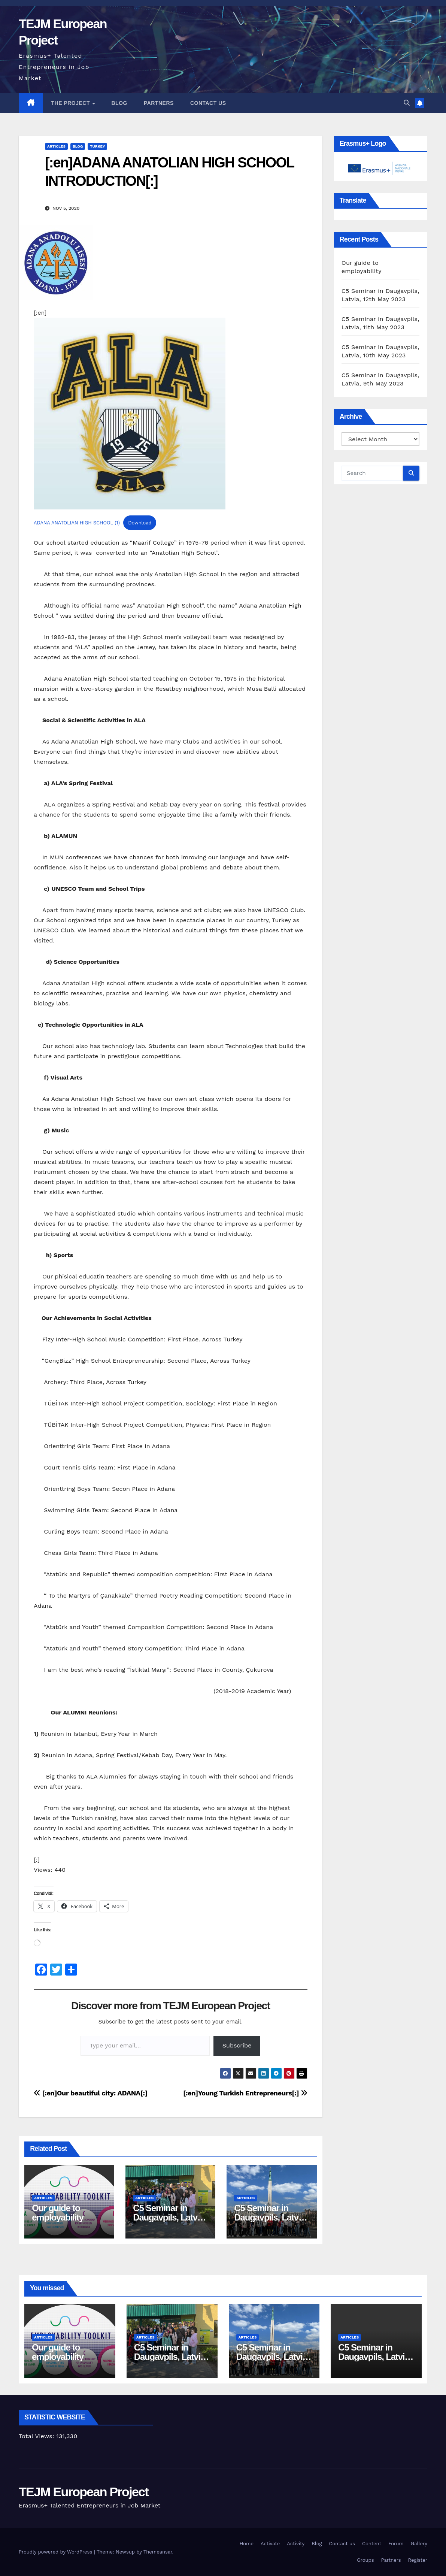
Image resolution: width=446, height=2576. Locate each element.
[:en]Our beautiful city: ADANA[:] (91, 2093)
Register (417, 2560)
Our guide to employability (58, 2212)
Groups (365, 2560)
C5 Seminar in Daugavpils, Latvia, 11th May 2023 (270, 2217)
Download (139, 523)
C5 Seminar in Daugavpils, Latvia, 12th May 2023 (169, 2217)
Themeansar (157, 2552)
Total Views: (37, 2436)
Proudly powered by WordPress (56, 2552)
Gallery (419, 2543)
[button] (407, 102)
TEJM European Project (83, 2492)
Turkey (97, 146)
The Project (71, 103)
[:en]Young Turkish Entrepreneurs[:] (245, 2093)
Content (371, 2543)
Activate (270, 2543)
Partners (159, 103)
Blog (119, 103)
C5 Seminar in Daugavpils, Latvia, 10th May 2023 (374, 2356)
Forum (396, 2543)
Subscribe (237, 2045)
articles (56, 146)
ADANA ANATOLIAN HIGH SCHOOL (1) (77, 523)
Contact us (208, 103)
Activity (295, 2543)
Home (247, 2543)
